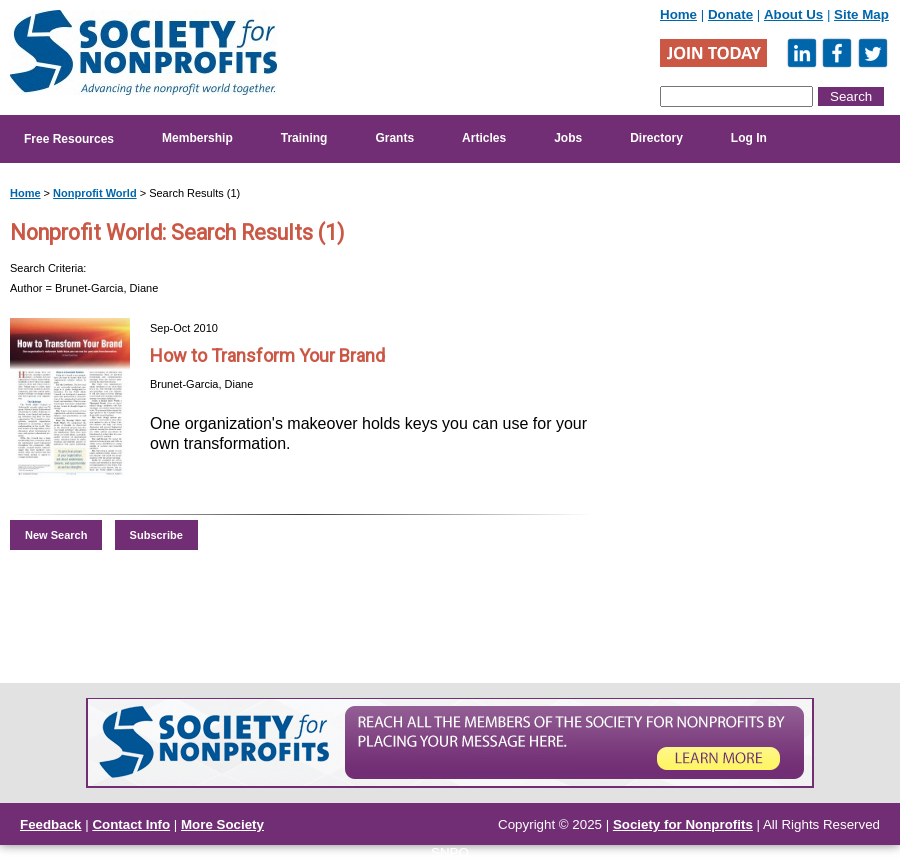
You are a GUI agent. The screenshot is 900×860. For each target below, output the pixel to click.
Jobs (568, 138)
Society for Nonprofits (683, 824)
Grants (394, 138)
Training (304, 138)
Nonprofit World (95, 193)
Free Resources (69, 139)
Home (678, 14)
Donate (730, 14)
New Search (56, 535)
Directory (656, 138)
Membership (197, 138)
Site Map (861, 14)
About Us (793, 14)
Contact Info (131, 824)
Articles (484, 138)
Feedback (51, 824)
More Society (222, 824)
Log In (749, 138)
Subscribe (156, 535)
